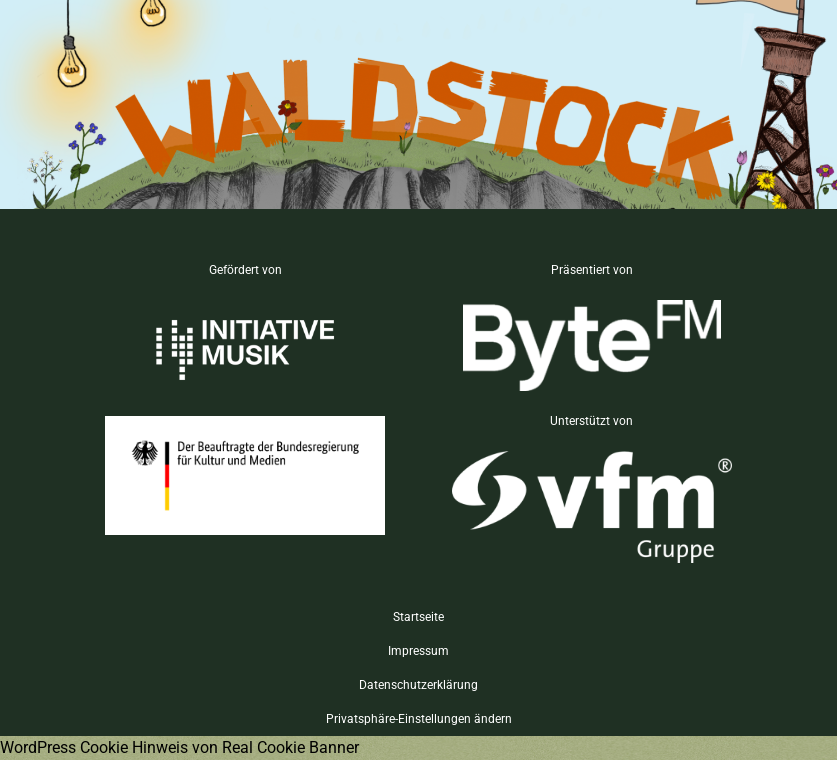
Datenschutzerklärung (418, 685)
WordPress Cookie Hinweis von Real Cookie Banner (179, 747)
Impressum (418, 651)
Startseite (418, 617)
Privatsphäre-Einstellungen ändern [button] (419, 719)
